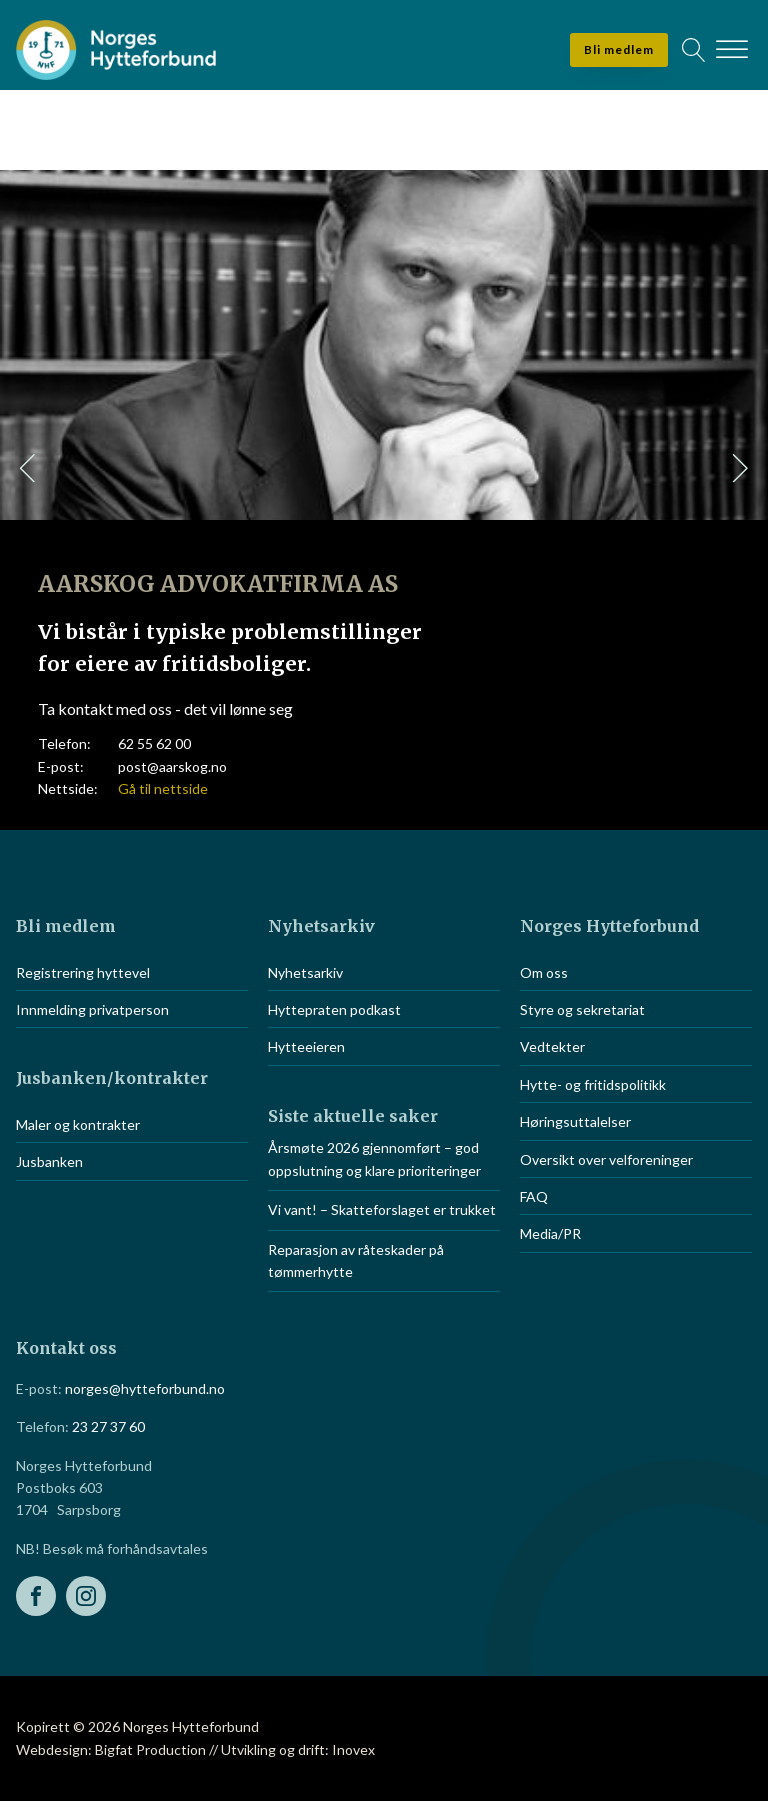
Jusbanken (49, 1161)
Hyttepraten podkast (334, 1009)
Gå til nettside (163, 788)
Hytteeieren (306, 1046)
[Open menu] (732, 50)
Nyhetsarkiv (305, 972)
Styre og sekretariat (582, 1009)
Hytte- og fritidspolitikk (593, 1084)
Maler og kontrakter (78, 1124)
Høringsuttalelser (575, 1121)
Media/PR (550, 1233)
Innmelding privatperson (92, 1009)
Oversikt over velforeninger (606, 1159)
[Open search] (694, 50)
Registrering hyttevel (83, 972)
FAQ (534, 1196)
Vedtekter (552, 1046)
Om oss (544, 972)
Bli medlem (619, 49)
